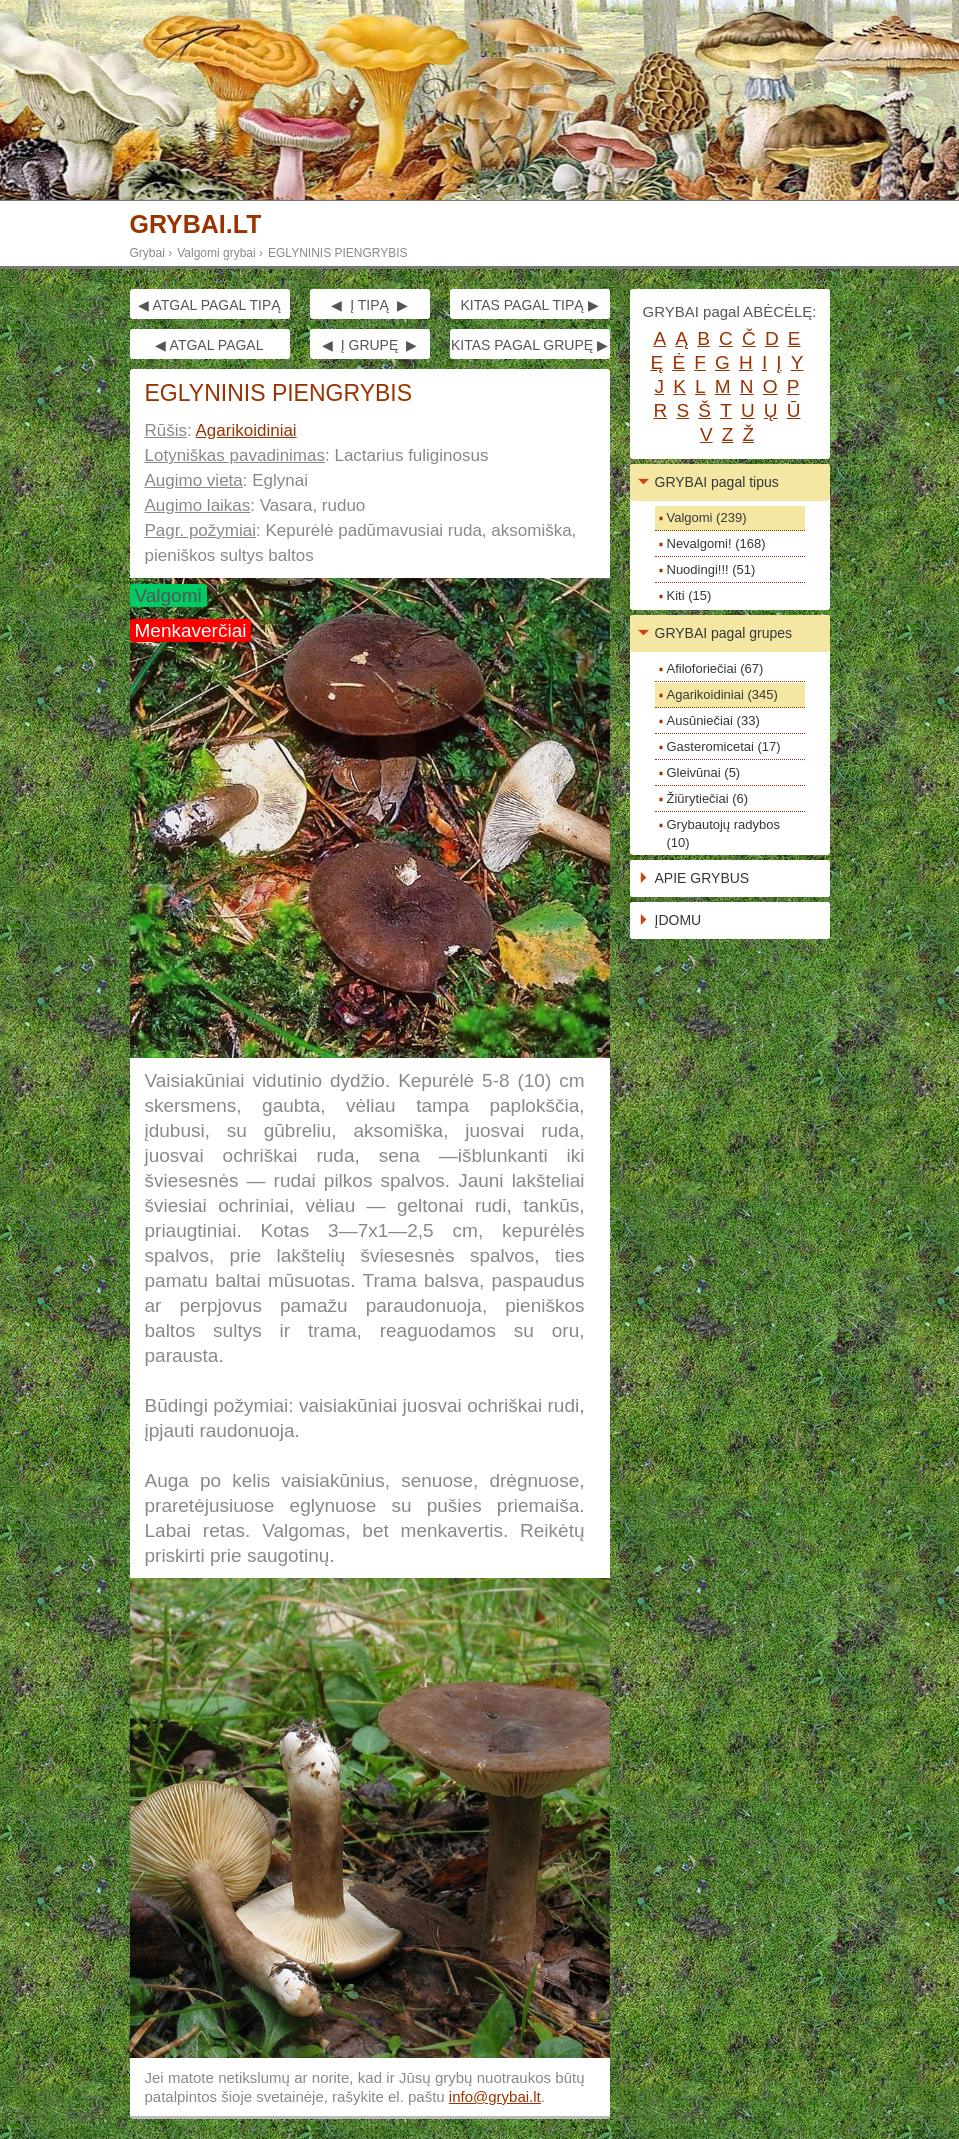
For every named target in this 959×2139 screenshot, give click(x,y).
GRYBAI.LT (196, 224)
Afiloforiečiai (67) (715, 668)
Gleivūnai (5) (704, 772)
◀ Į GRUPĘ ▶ (369, 345)
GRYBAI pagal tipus (717, 482)
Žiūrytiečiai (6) (708, 798)
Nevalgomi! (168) (716, 543)
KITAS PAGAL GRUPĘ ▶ (529, 345)
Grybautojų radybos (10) (723, 833)
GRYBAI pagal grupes (724, 633)
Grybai (147, 253)
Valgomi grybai (216, 253)
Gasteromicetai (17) (724, 746)
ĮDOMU (678, 920)
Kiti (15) (689, 595)
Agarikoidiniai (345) (722, 694)
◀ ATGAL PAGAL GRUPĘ (209, 348)
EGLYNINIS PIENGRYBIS (338, 253)
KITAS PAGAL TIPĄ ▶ (529, 305)
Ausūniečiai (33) (713, 720)
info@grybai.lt (495, 2096)
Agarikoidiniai (246, 430)
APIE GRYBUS (702, 878)
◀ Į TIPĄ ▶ (369, 305)
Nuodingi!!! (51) (711, 569)
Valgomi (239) (707, 517)
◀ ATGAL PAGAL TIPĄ (209, 305)
